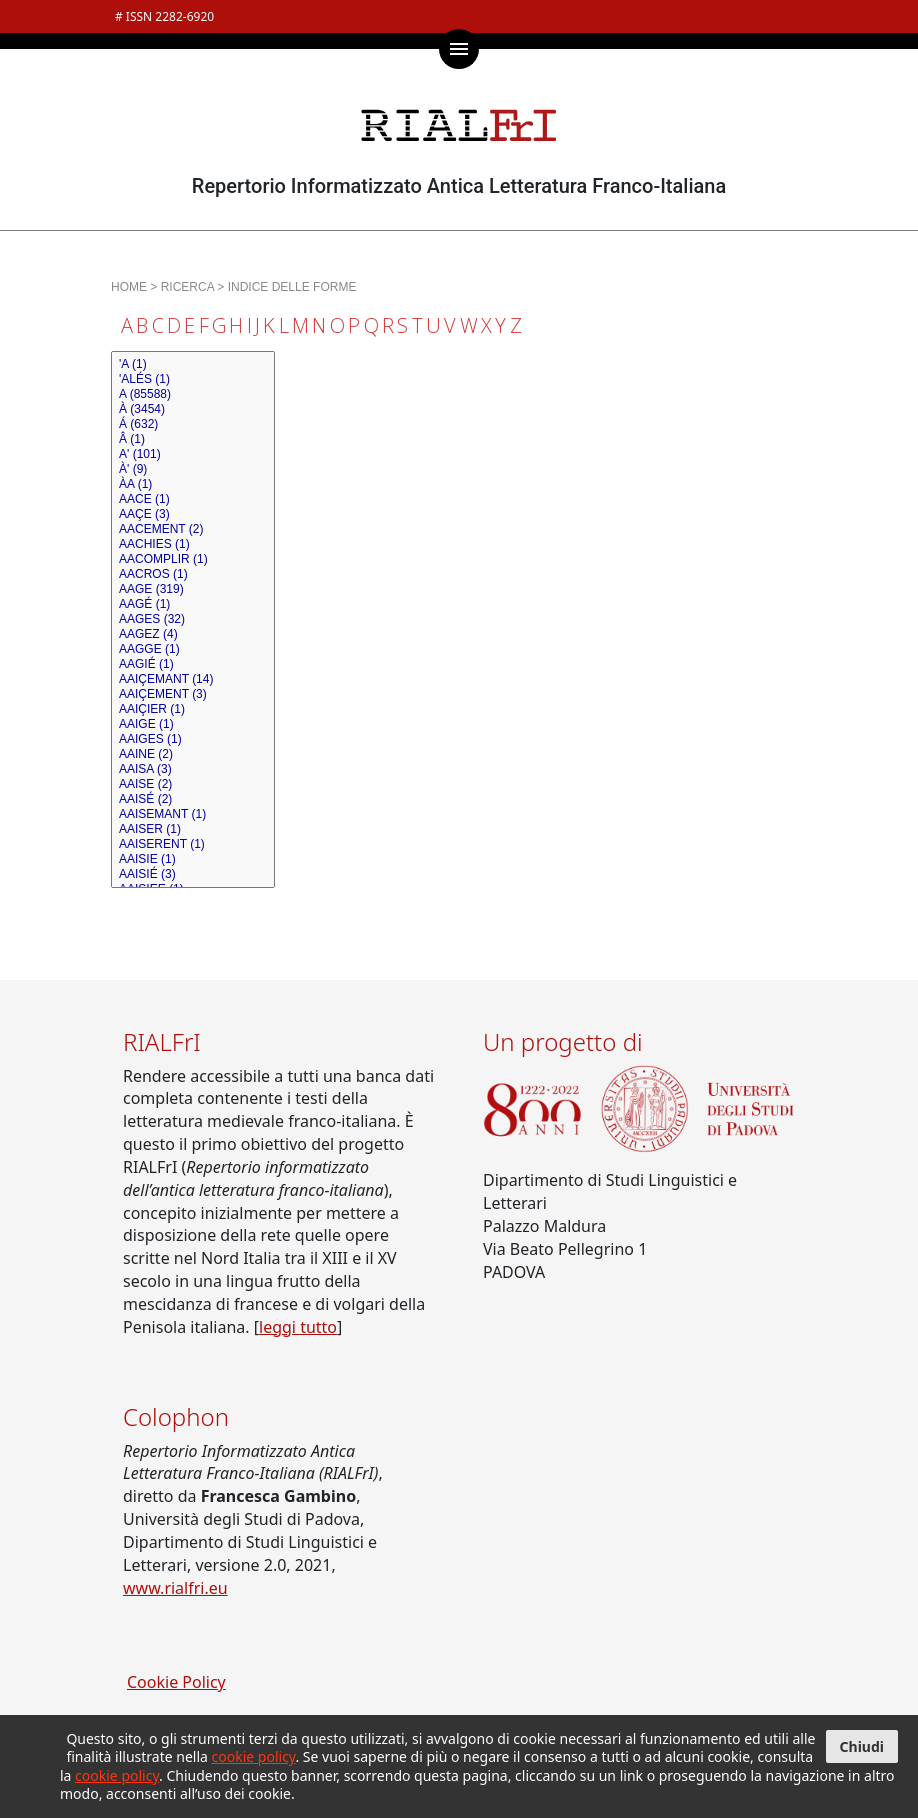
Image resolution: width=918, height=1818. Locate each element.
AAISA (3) (193, 769)
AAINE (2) (193, 754)
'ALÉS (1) (193, 379)
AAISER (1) (193, 829)
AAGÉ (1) (193, 604)
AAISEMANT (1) (193, 814)
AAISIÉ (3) (193, 874)
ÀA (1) (193, 484)
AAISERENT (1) (193, 844)
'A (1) (193, 364)
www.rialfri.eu (175, 1588)
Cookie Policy (176, 1682)
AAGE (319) (193, 589)
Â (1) (193, 439)
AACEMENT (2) (193, 529)
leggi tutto (298, 1327)
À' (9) (193, 469)
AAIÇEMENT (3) (193, 694)
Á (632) (193, 424)
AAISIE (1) (193, 859)
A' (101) (193, 454)
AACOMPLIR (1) (193, 559)
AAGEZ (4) (193, 634)
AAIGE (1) (193, 724)
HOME (129, 287)
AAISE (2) (193, 784)
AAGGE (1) (193, 649)
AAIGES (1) (193, 739)
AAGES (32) (193, 619)
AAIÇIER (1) (193, 709)
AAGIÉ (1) (193, 664)
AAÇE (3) (193, 514)
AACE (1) (193, 499)
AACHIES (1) (193, 544)
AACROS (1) (193, 574)
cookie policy (254, 1756)
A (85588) (193, 394)
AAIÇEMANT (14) (193, 679)
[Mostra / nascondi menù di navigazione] (459, 49)
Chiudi (862, 1746)
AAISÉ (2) (193, 799)
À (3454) (193, 409)
